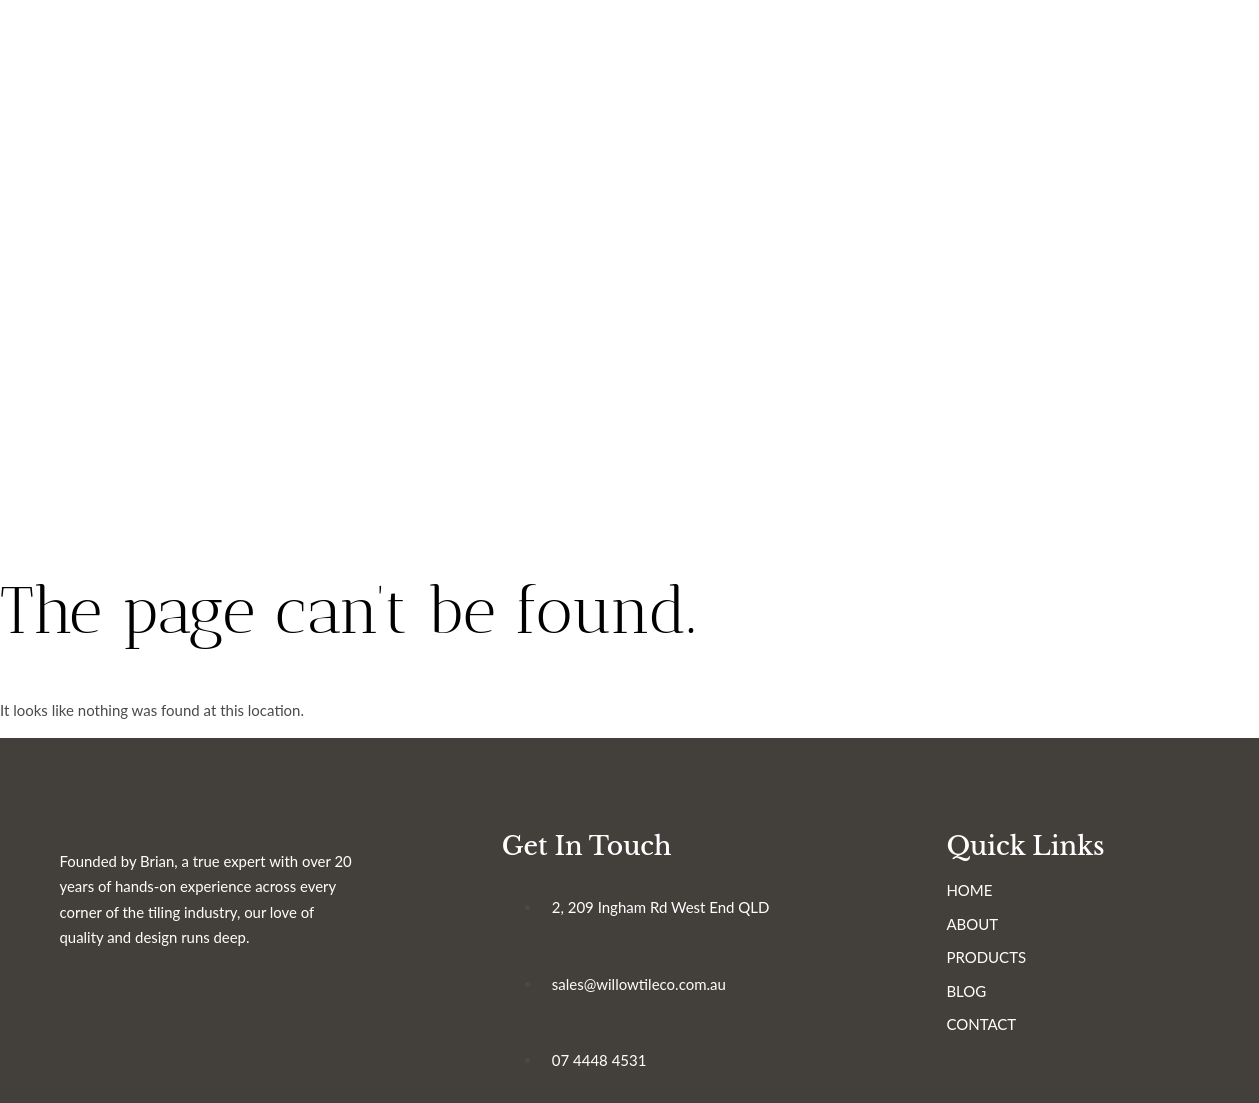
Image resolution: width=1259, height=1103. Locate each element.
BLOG (995, 1002)
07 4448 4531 (613, 1071)
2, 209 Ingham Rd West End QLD (675, 918)
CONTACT (1010, 1035)
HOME (998, 901)
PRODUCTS (1015, 968)
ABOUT (1001, 935)
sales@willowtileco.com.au (653, 995)
